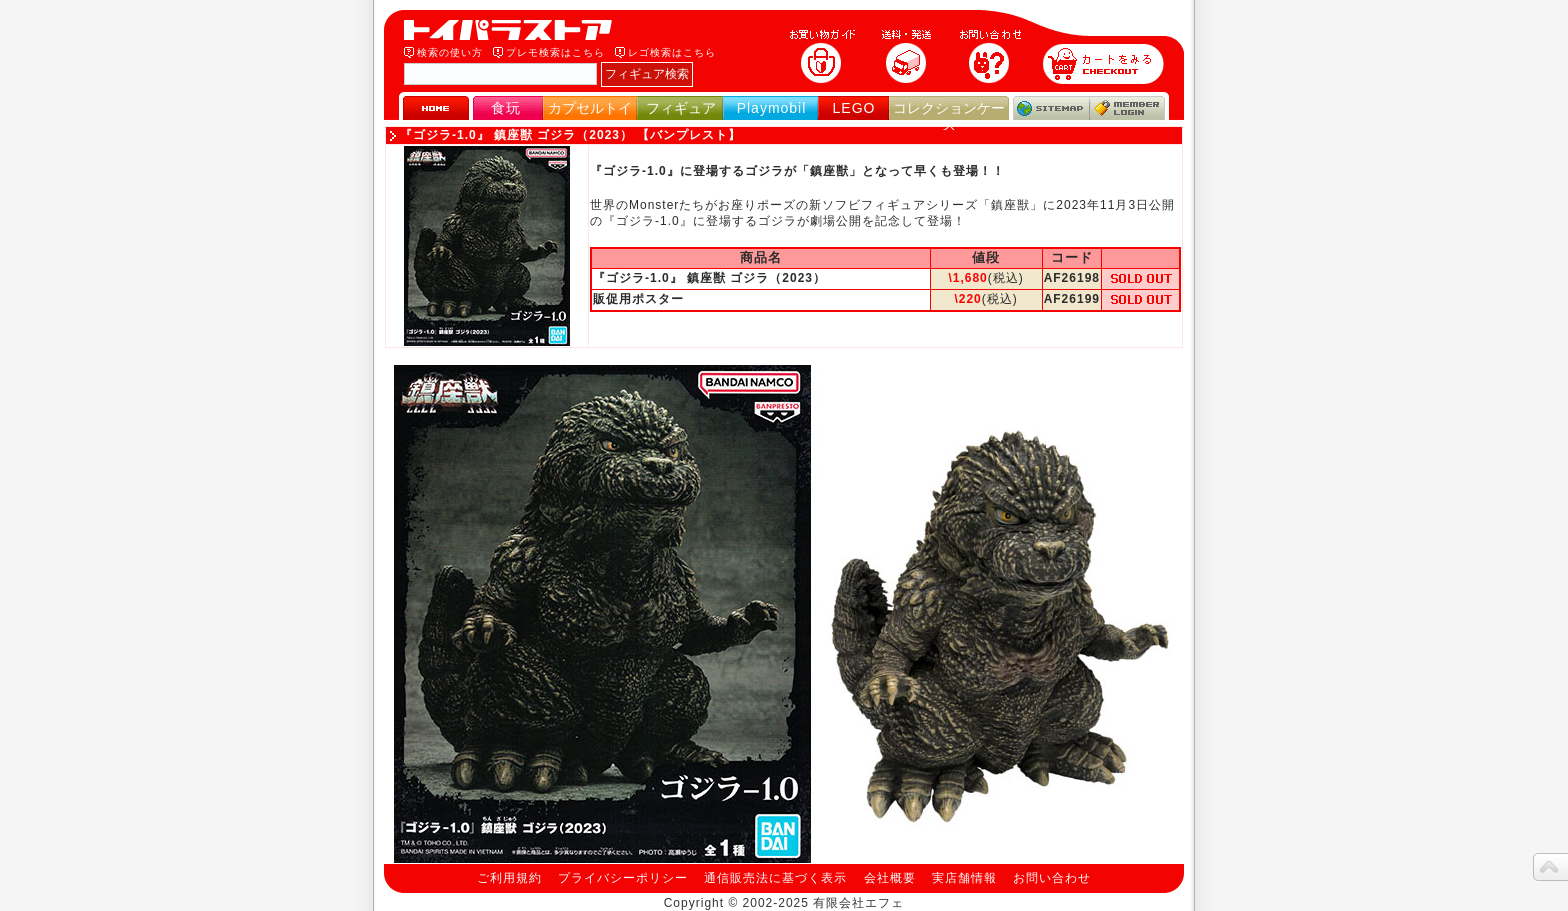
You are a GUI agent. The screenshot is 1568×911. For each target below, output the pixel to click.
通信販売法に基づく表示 (775, 878)
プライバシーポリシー (623, 878)
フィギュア (681, 108)
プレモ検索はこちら (555, 52)
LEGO (854, 108)
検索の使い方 (450, 52)
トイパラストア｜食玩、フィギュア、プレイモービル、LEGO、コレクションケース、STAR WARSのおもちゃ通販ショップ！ (514, 30)
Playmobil (772, 108)
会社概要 (890, 878)
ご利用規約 (509, 878)
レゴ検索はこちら (672, 52)
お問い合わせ (1052, 878)
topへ (1550, 867)
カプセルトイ (590, 108)
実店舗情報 (964, 878)
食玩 (506, 108)
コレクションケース (949, 116)
